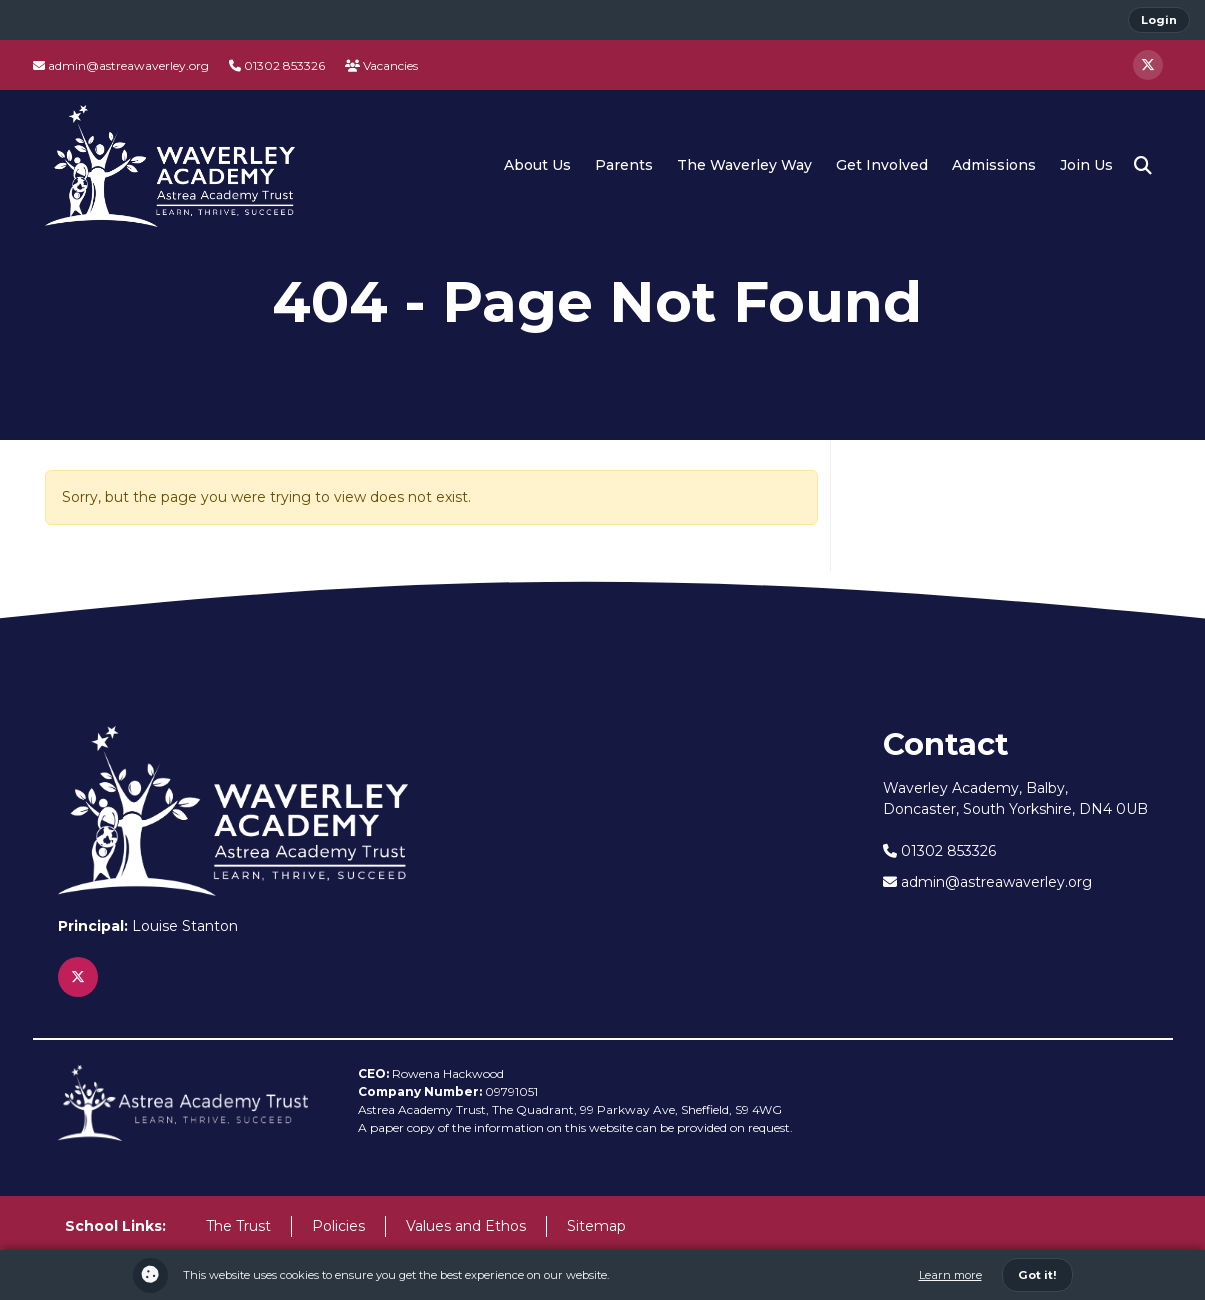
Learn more (950, 1275)
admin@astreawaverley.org (121, 65)
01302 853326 (277, 65)
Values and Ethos (466, 1226)
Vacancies (381, 65)
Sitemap (596, 1226)
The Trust (238, 1226)
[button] (1143, 166)
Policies (338, 1226)
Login (1159, 20)
